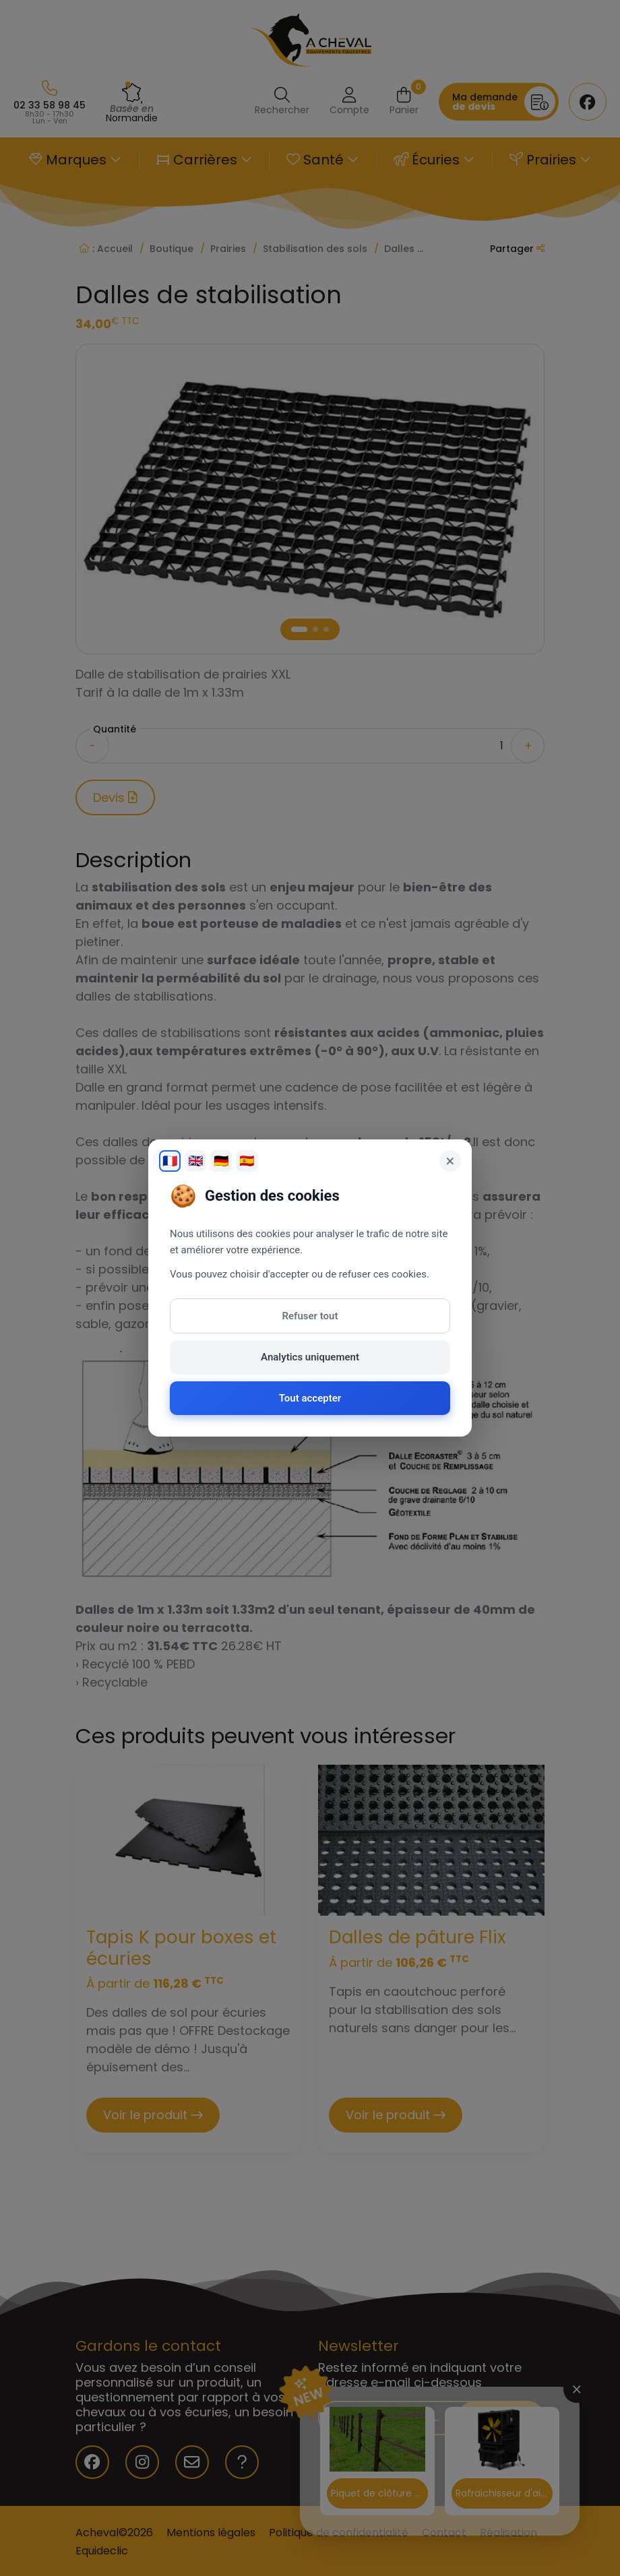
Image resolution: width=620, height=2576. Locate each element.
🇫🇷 (169, 1161)
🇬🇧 (195, 1161)
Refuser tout (310, 1316)
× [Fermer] (450, 1161)
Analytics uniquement (310, 1357)
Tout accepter (310, 1398)
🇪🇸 (246, 1161)
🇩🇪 (221, 1161)
